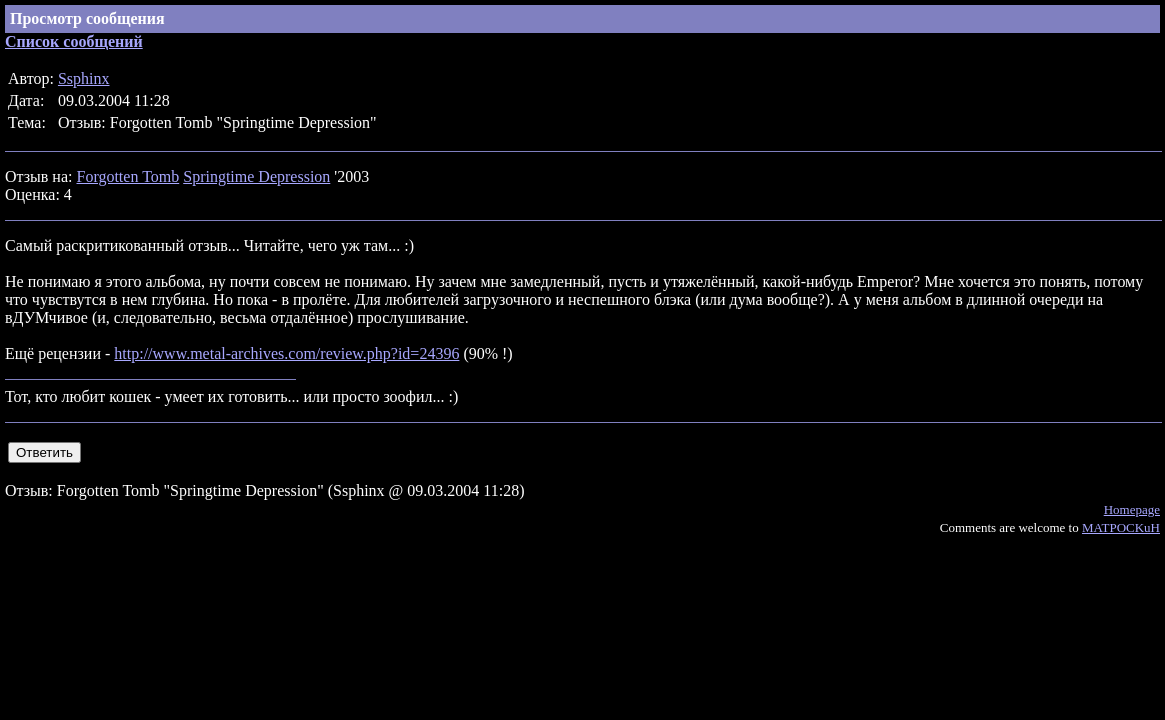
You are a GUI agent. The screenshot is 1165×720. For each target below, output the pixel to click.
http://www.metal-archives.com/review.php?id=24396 (286, 353)
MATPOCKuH (1121, 527)
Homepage (1132, 509)
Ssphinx (84, 78)
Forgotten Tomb (127, 176)
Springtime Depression (256, 176)
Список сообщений (74, 41)
